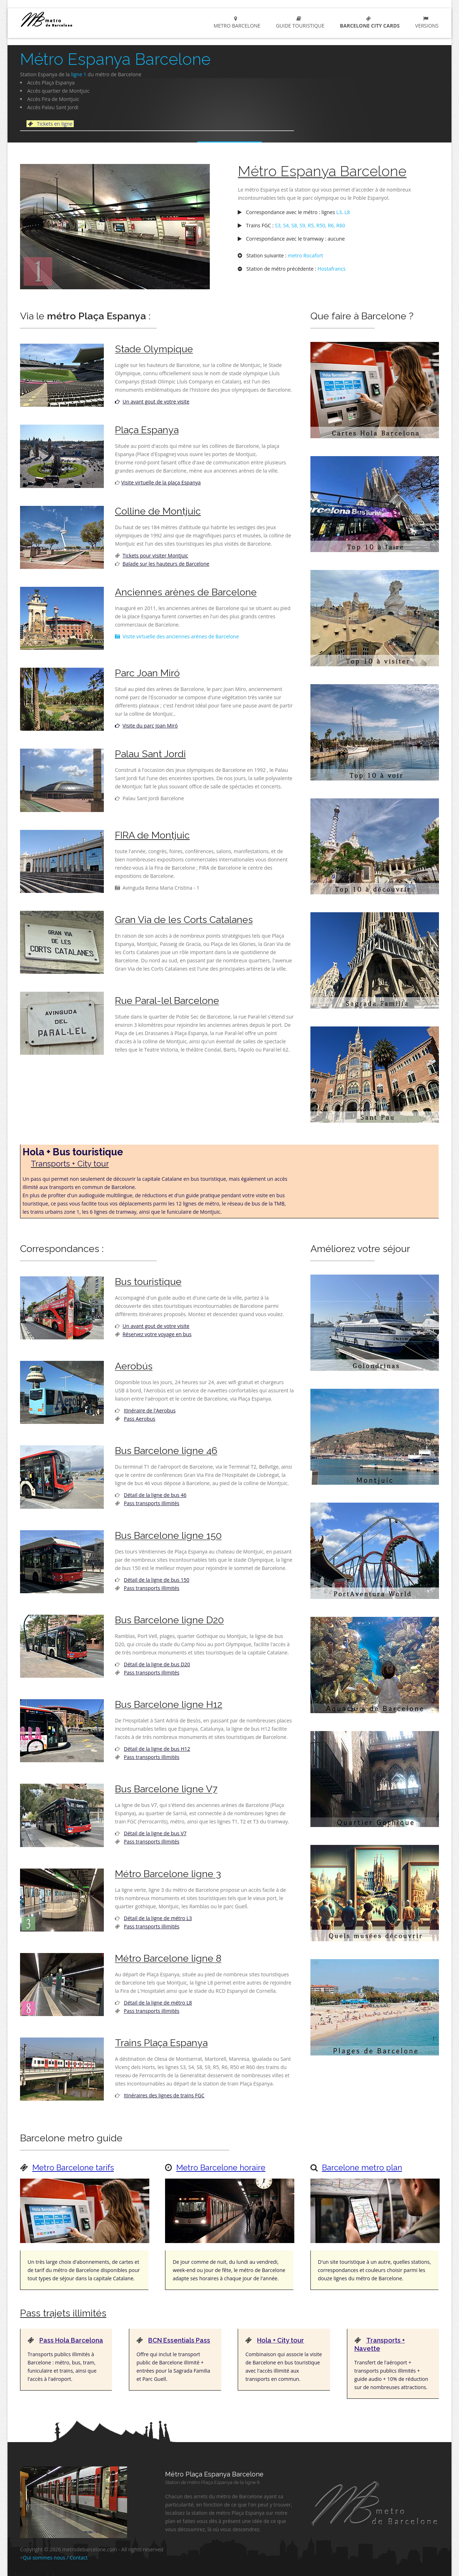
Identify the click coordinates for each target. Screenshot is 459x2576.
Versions (425, 22)
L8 (347, 212)
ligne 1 (78, 74)
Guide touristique (298, 22)
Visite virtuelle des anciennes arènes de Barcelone (177, 636)
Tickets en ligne (55, 123)
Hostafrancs (332, 268)
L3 (339, 212)
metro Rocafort (305, 255)
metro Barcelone (72, 19)
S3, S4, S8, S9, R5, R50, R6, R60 (310, 225)
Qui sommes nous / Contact (55, 2557)
